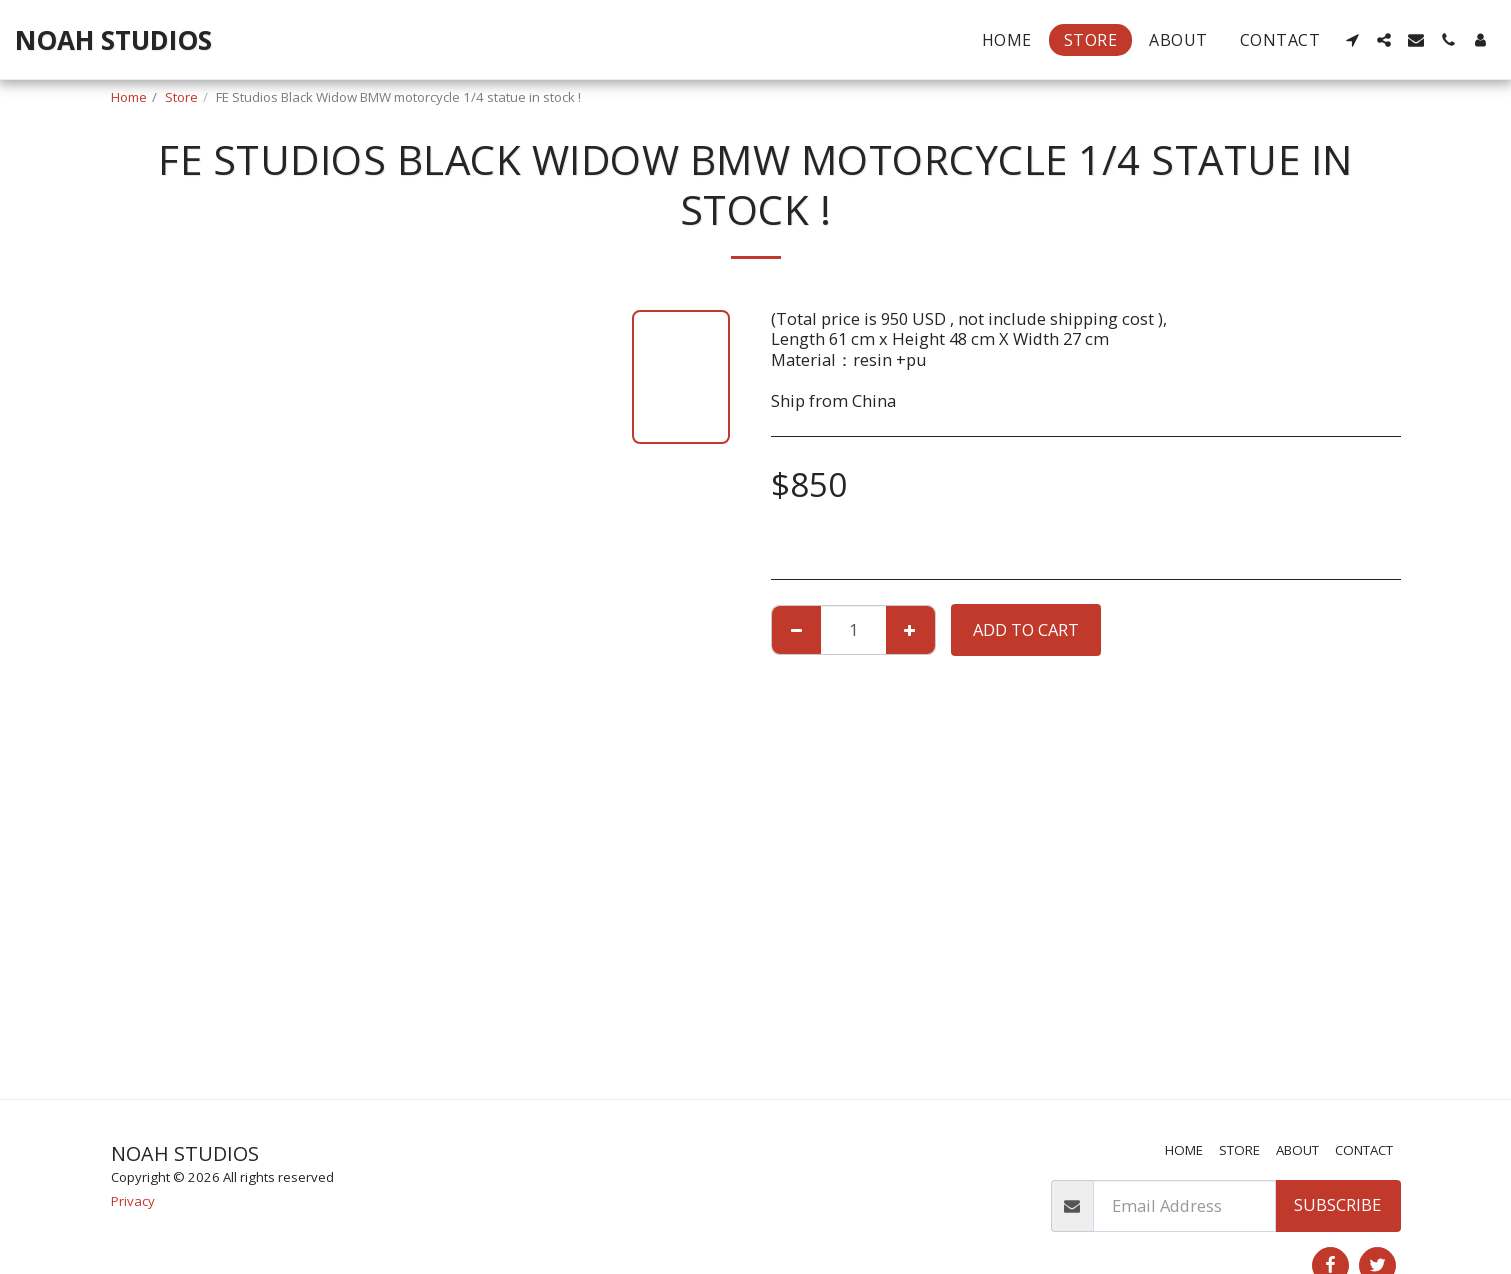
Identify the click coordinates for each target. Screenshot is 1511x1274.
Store (181, 97)
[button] (1352, 40)
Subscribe (1337, 1204)
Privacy (133, 1201)
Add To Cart (1026, 629)
